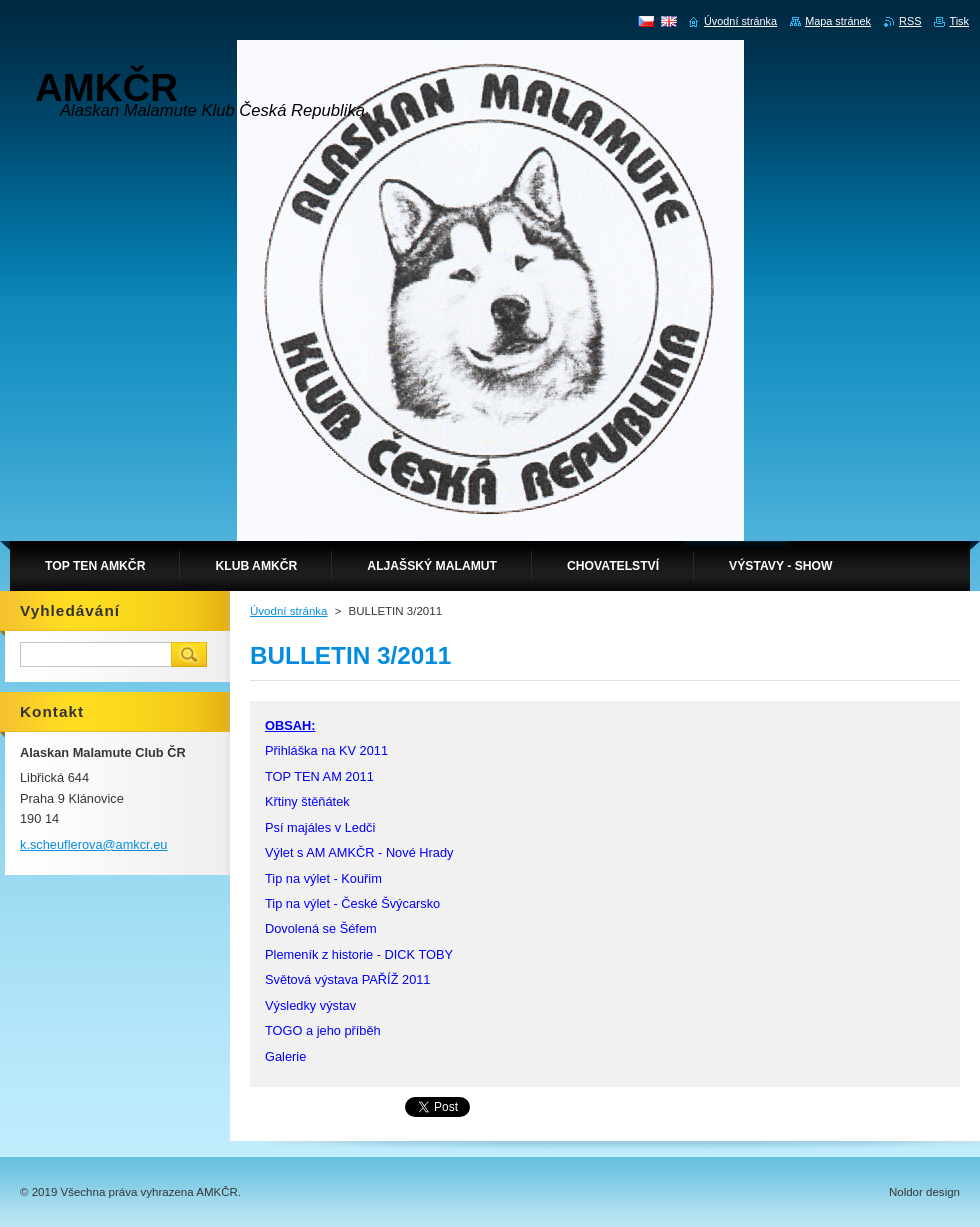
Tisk (959, 21)
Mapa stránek (838, 21)
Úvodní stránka (288, 611)
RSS (910, 21)
